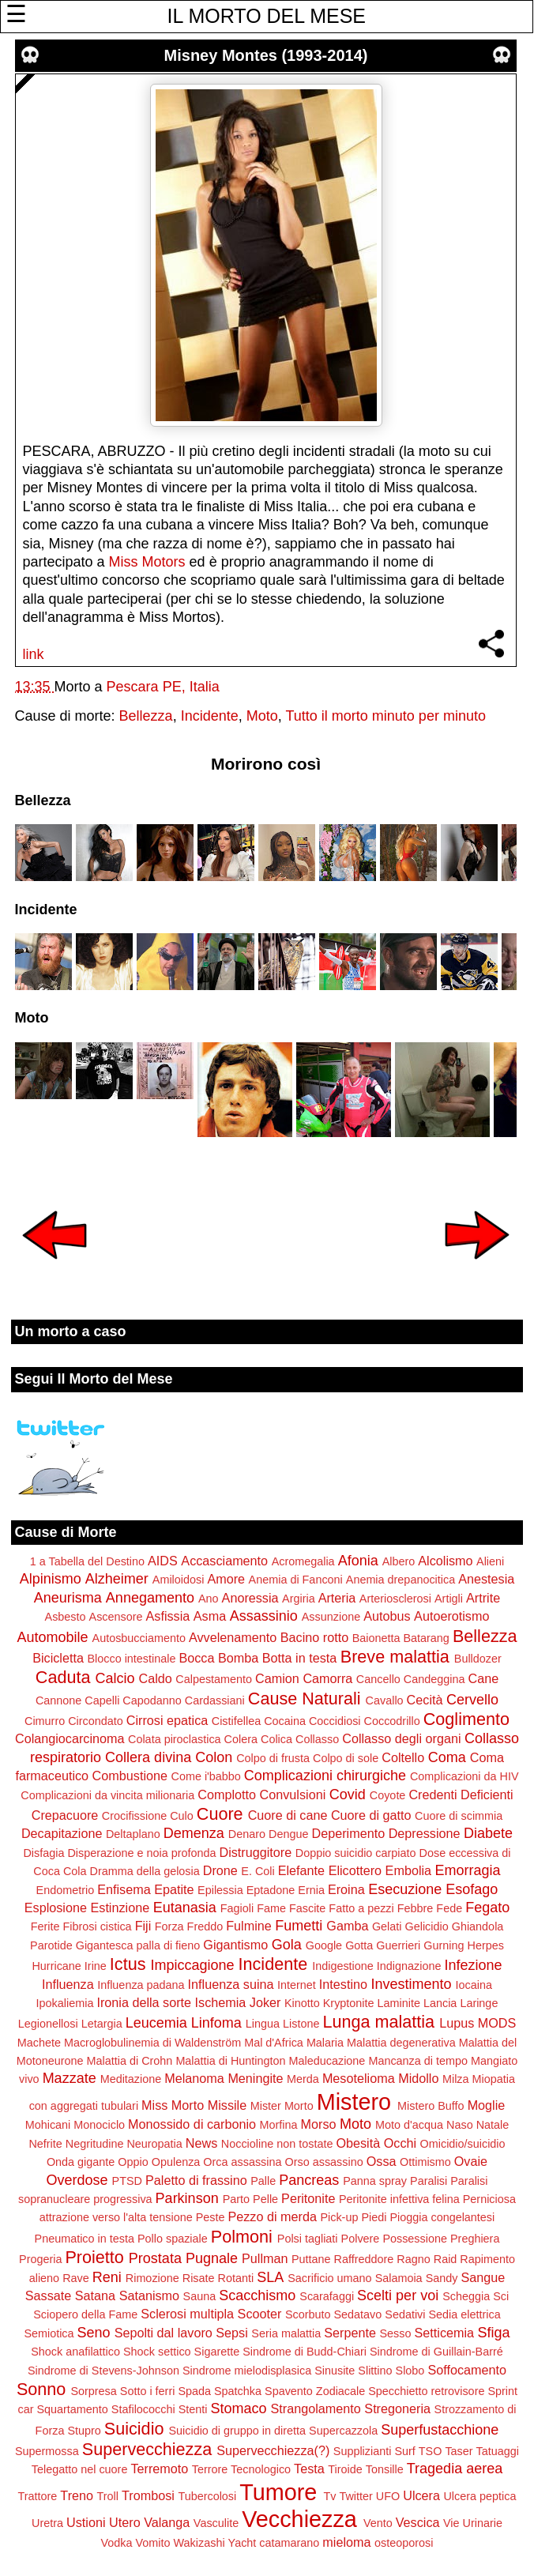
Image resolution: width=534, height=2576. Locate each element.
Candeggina (434, 1679)
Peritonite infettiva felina (399, 2199)
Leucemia (156, 2023)
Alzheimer (117, 1579)
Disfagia (43, 1853)
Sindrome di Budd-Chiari (305, 2351)
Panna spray (375, 2181)
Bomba (238, 1658)
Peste (210, 2217)
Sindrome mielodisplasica (246, 2370)
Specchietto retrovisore (426, 2391)
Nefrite (45, 2143)
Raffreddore (364, 2259)
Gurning (443, 1945)
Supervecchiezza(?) (272, 2450)
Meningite (255, 2078)
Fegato (487, 1907)
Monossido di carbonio (192, 2124)
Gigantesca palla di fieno (138, 1945)
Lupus (456, 2023)
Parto (236, 2199)
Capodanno (151, 1700)
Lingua (263, 2023)
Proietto (94, 2257)
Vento (378, 2523)
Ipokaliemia (65, 2003)
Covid (347, 1794)
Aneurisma (68, 1598)
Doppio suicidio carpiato (355, 1853)
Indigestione (343, 1966)
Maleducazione (327, 2060)
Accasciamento (224, 1561)
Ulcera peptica (479, 2496)
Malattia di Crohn (130, 2060)
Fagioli (237, 1908)
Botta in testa (299, 1658)
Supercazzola (343, 2430)
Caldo (155, 1678)
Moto (262, 716)
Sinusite (334, 2370)
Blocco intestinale (131, 1658)
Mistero (354, 2102)
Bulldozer (478, 1658)
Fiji (143, 1926)
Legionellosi (48, 2023)
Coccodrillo (392, 1721)
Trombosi (148, 2495)
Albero (399, 1561)
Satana (95, 2295)
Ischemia (220, 2002)
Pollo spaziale (172, 2238)
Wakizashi (199, 2542)
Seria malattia (286, 2333)
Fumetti (298, 1926)
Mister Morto (282, 2106)
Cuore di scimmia (458, 1816)
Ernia (311, 1890)
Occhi (400, 2143)
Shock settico (157, 2351)
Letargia (101, 2023)
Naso (459, 2124)
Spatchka (237, 2391)
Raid (445, 2259)
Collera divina (148, 1757)
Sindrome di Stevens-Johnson (103, 2370)
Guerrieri (398, 1945)
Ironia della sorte (143, 2002)
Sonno (41, 2389)
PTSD (127, 2181)
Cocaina (285, 1721)
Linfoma (216, 2023)
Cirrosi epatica (167, 1720)
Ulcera (421, 2495)
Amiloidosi (178, 1579)
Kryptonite (348, 2003)
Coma (447, 1757)
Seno (94, 2333)
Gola (287, 1945)
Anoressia (250, 1598)
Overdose (77, 2180)
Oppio (133, 2162)
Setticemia (445, 2333)
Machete (39, 2042)
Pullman (265, 2258)
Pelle (265, 2199)
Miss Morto (172, 2105)
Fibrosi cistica (96, 1926)
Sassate (48, 2295)
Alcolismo (445, 1561)
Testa (309, 2468)
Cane (483, 1678)
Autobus (386, 1616)
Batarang (426, 1638)
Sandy (442, 2278)
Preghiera (474, 2238)
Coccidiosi (335, 1721)
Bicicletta (58, 1658)
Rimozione (152, 2278)
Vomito (153, 2542)
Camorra (327, 1678)
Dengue (288, 1834)
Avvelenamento (232, 1637)
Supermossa (47, 2451)
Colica (276, 1739)
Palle (263, 2181)
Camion (277, 1678)
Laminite (399, 2003)
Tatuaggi (497, 2451)
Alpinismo (50, 1579)
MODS (497, 2023)
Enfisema (123, 1889)
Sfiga (494, 2333)
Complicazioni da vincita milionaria (107, 1795)
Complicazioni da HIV (464, 1776)
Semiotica (48, 2333)
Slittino (375, 2370)
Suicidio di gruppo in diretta (237, 2430)
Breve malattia (394, 1656)
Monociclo (99, 2124)
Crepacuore (65, 1815)
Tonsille (385, 2469)
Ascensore (116, 1616)
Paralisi (428, 2181)
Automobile (52, 1637)
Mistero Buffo (430, 2106)
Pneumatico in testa (84, 2238)
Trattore (38, 2496)
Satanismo (149, 2295)
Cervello (472, 1700)
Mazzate (69, 2078)
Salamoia (399, 2278)
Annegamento (150, 1598)
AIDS (163, 1561)
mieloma (346, 2542)
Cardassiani (215, 1700)
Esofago (472, 1889)
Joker (265, 2002)
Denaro (246, 1834)
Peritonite (308, 2198)
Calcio (114, 1678)
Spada (194, 2391)
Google (324, 1945)
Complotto (226, 1794)
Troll (107, 2496)
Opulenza (176, 2162)
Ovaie (470, 2161)
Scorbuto (308, 2314)
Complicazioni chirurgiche (325, 1775)
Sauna (199, 2296)
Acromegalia (303, 1561)
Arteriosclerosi (395, 1598)
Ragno (413, 2259)
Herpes (486, 1945)
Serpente (350, 2333)
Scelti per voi (397, 2295)
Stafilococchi (143, 2409)
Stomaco (238, 2408)
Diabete (488, 1833)
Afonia (358, 1561)
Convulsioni (293, 1794)
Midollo (418, 2078)
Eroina (346, 1889)
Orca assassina (242, 2162)
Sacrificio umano (329, 2278)
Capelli (102, 1700)
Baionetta (376, 1638)
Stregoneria (397, 2408)
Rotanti (236, 2278)
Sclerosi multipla (187, 2314)
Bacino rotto (314, 1637)
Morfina (279, 2124)
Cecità (425, 1700)
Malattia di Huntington (230, 2060)
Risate (198, 2278)
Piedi (373, 2217)
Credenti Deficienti (460, 1794)
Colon (213, 1757)
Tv (329, 2496)
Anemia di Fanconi (296, 1579)
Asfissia (168, 1616)
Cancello (378, 1679)
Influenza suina (231, 1984)
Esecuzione (405, 1889)
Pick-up (339, 2217)
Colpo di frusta (273, 1758)
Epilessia (220, 1890)
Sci (501, 2296)
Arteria (337, 1598)
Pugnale (212, 2258)
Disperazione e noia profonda (141, 1853)
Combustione (129, 1775)
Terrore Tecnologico (241, 2469)
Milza (455, 2079)
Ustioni (85, 2522)
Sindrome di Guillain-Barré (436, 2351)
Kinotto (302, 2003)
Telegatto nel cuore (80, 2469)
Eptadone (270, 1890)
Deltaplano (133, 1834)
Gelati (387, 1926)
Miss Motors (147, 562)
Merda (303, 2079)
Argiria (298, 1598)
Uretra (47, 2523)
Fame (271, 1908)
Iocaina (474, 1985)
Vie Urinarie (472, 2523)
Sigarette (217, 2351)
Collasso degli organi (401, 1738)
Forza (169, 1926)
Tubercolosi (207, 2496)
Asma (210, 1616)
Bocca (196, 1658)
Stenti (193, 2409)
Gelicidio (427, 1926)
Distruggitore (255, 1852)
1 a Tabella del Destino (87, 1561)
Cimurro (44, 1721)
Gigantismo (235, 1945)
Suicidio (134, 2429)
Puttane (311, 2259)
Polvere (360, 2238)
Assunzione (331, 1616)
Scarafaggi (326, 2296)
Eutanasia (184, 1907)
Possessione (414, 2238)
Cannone (58, 1700)
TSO (430, 2451)
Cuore (220, 1814)
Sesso (396, 2333)
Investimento (411, 1984)
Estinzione (119, 1907)
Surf (404, 2451)
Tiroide (345, 2469)
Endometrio (65, 1890)
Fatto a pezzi (361, 1908)
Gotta (359, 1945)
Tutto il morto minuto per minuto (385, 716)
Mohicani (48, 2124)
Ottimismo (425, 2162)
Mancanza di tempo (418, 2060)
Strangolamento (316, 2408)
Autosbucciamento (139, 1638)
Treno (76, 2495)
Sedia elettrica (465, 2314)
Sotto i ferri (147, 2391)
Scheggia (466, 2296)
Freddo (205, 1926)
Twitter (355, 2496)
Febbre (415, 1908)
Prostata (155, 2258)
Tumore (278, 2492)
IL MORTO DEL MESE (266, 16)
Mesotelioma (358, 2078)
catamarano (289, 2542)
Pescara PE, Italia (163, 687)
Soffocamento (466, 2370)
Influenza (68, 1984)
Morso (319, 2124)
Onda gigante (81, 2162)
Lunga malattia (378, 2022)
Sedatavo (358, 2314)
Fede (449, 1908)
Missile (227, 2105)
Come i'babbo (206, 1776)
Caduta (63, 1677)
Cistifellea (236, 1721)
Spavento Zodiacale (315, 2391)
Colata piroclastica (174, 1739)
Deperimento (348, 1833)
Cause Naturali (304, 1698)
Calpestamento (213, 1679)
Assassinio (264, 1616)
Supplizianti (362, 2451)
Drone (220, 1870)
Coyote (388, 1795)
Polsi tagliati (307, 2238)
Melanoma (194, 2078)
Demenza (194, 1833)
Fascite (307, 1908)
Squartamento (71, 2409)
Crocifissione (134, 1816)
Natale (493, 2124)
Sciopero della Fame (85, 2314)
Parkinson (187, 2198)
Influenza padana (140, 1985)
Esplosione (55, 1907)
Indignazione (409, 1966)
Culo (182, 1816)
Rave (75, 2278)
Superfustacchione (439, 2430)
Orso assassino (324, 2162)
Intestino (343, 1984)
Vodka (117, 2542)
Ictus (128, 1964)
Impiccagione (192, 1965)
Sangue (483, 2277)
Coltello (403, 1757)
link (33, 654)
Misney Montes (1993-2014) (266, 55)
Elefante (301, 1870)
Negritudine (95, 2143)
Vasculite (216, 2523)
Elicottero (355, 1870)
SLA (270, 2277)
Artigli (448, 1598)
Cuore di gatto (371, 1815)
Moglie (487, 2105)
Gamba (347, 1926)
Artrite (483, 1598)
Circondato (95, 1721)
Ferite (45, 1926)
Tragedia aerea (454, 2468)
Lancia (440, 2003)
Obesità (358, 2143)
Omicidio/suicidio (463, 2143)
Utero (125, 2522)
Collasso (317, 1739)
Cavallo (385, 1700)
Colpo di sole (345, 1758)
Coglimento (466, 1719)
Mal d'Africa (273, 2042)
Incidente (210, 716)
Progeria (40, 2259)
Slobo (410, 2370)
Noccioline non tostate (277, 2143)
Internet (296, 1985)
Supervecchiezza (147, 2449)
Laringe (479, 2003)
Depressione (425, 1833)
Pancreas (309, 2180)
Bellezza (146, 716)
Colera (241, 1739)
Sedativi (405, 2314)
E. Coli (257, 1871)
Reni (107, 2277)
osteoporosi (403, 2542)
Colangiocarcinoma (70, 1738)
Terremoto (159, 2468)
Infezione (473, 1965)
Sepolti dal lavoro (163, 2333)
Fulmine (249, 1926)
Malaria (325, 2042)
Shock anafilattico (75, 2351)
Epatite (174, 1889)
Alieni (490, 1561)
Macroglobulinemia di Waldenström (152, 2042)
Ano (208, 1598)
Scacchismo (257, 2295)
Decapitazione (62, 1833)
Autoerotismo (451, 1616)
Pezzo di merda (272, 2216)
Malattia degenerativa (401, 2042)
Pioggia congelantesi (442, 2217)
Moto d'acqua (409, 2124)
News (201, 2143)
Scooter (260, 2314)
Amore (226, 1579)
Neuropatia (154, 2143)
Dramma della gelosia (145, 1871)
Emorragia (468, 1870)
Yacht (242, 2542)
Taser (458, 2451)
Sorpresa (93, 2391)
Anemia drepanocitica (400, 1579)
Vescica (418, 2522)
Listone (301, 2023)
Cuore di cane (288, 1815)
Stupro (83, 2430)
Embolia (408, 1870)
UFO (388, 2496)
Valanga (167, 2522)
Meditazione (131, 2079)
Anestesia (486, 1579)
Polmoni (242, 2236)
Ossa (382, 2161)
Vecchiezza (299, 2519)
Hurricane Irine (69, 1966)
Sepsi (232, 2333)
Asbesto (65, 1616)
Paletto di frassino (196, 2180)
